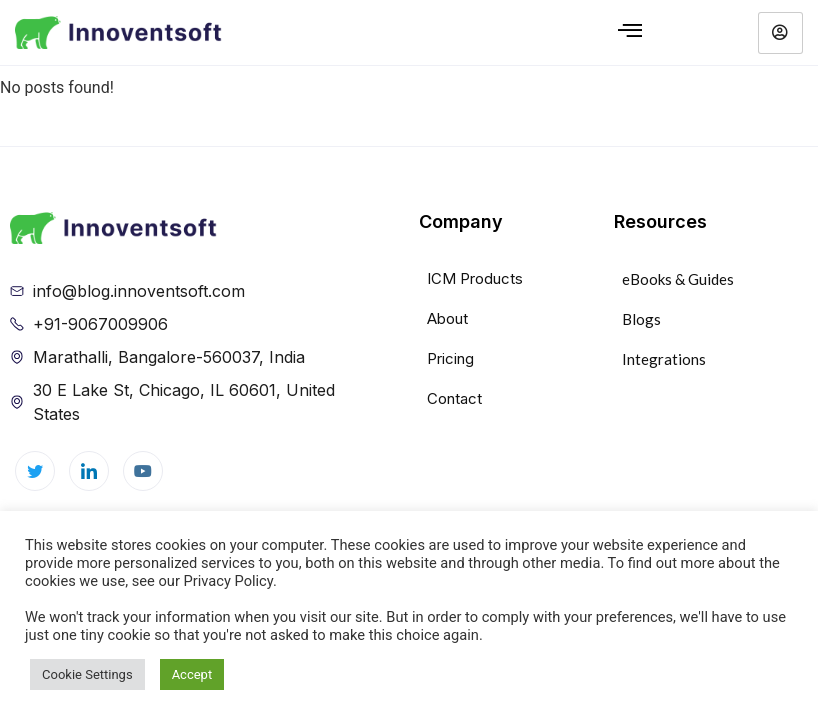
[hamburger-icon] (630, 32)
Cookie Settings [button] (87, 674)
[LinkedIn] (89, 471)
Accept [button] (192, 674)
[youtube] (143, 471)
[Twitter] (35, 471)
